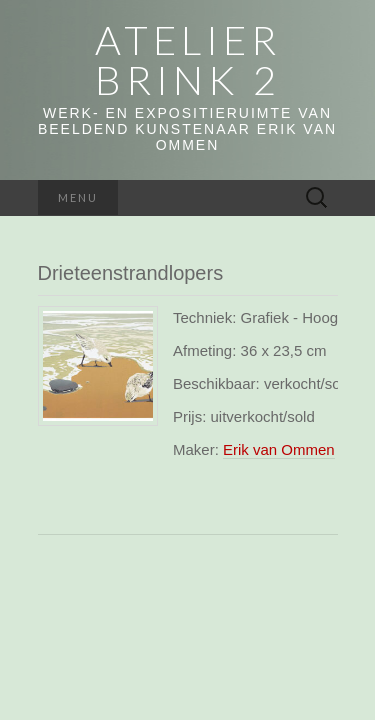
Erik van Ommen (279, 449)
